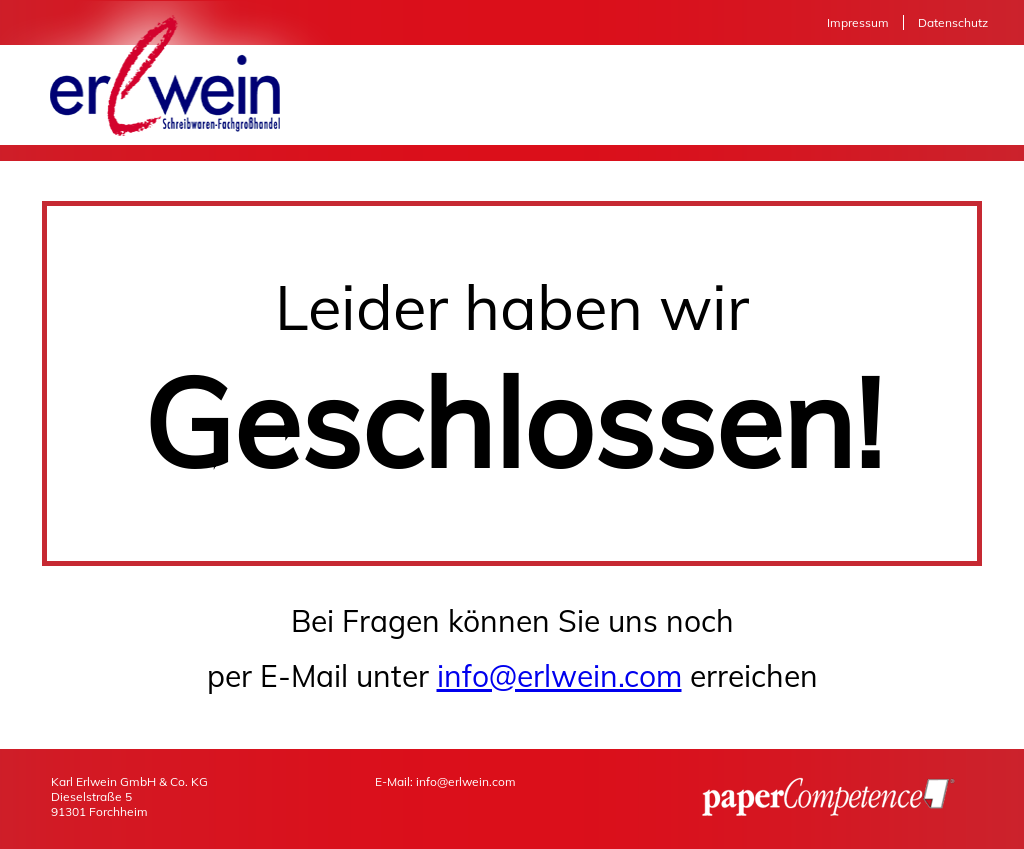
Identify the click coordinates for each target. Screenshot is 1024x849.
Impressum (858, 22)
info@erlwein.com (559, 676)
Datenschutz (953, 22)
